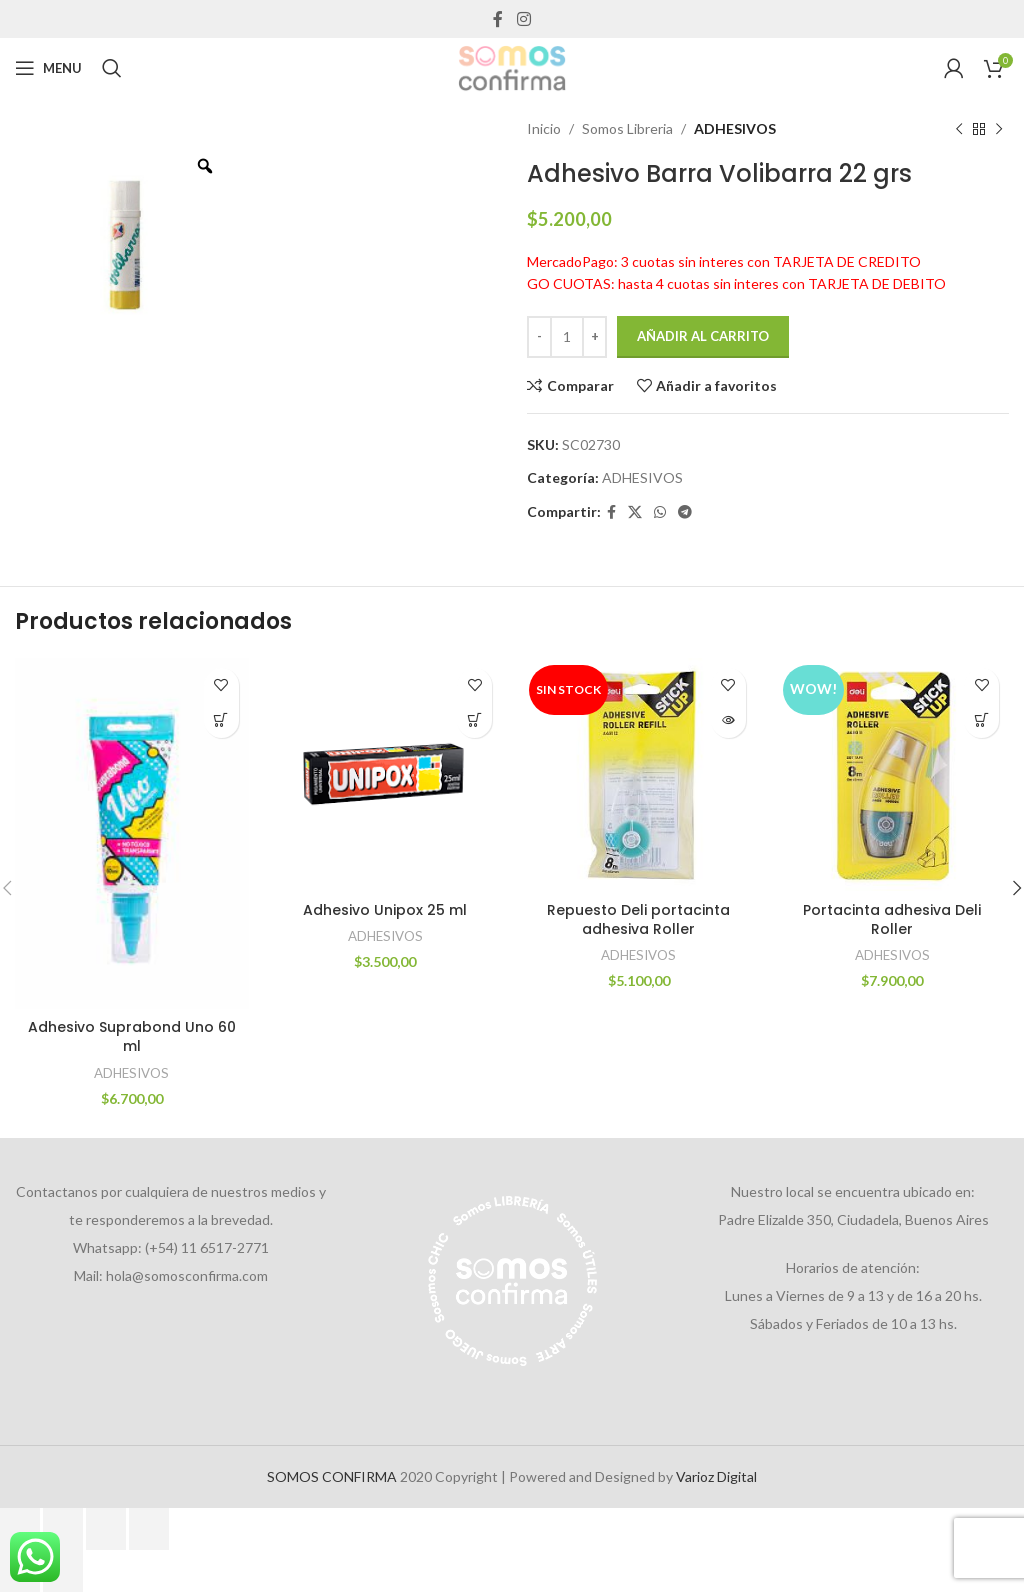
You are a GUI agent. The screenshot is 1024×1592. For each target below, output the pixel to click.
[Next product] (999, 129)
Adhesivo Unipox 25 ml (385, 910)
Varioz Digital (716, 1476)
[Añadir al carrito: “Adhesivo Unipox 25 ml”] (474, 720)
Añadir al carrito (703, 336)
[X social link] (635, 512)
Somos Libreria (627, 128)
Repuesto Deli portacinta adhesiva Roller (638, 920)
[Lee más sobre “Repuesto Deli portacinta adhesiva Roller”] (728, 720)
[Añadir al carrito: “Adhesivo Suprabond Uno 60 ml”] (221, 720)
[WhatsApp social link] (660, 512)
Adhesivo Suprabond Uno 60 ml (132, 1037)
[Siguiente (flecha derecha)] (63, 1571)
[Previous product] (959, 129)
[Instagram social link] (523, 19)
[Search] (112, 68)
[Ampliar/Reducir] (20, 1529)
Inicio (544, 128)
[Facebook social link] (498, 19)
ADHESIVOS (735, 128)
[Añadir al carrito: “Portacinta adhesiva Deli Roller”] (981, 720)
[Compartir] (106, 1529)
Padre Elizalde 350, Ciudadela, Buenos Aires (853, 1219)
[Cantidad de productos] (567, 337)
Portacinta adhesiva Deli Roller (892, 920)
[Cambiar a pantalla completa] (63, 1529)
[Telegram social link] (685, 512)
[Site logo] (512, 66)
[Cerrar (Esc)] (149, 1529)
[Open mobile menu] (48, 68)
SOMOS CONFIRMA (332, 1476)
